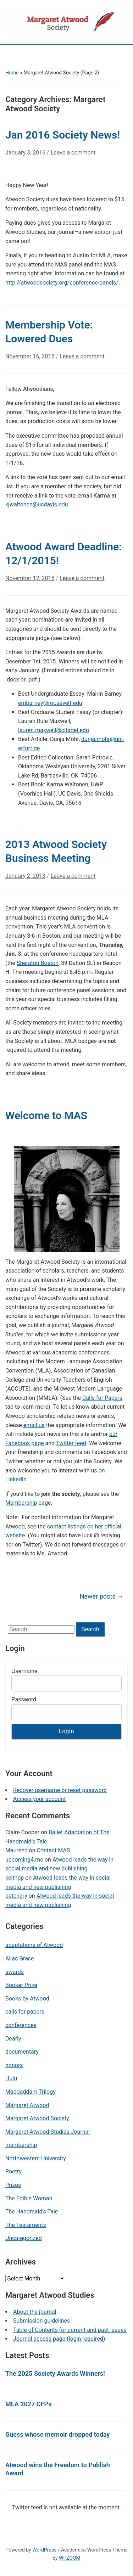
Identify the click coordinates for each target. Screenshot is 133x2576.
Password (23, 1699)
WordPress (44, 2550)
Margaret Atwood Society (37, 2118)
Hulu (11, 2078)
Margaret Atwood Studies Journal (47, 2131)
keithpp (14, 1877)
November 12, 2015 (30, 578)
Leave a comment (73, 152)
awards (14, 1972)
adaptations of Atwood (34, 1945)
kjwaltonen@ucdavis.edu (36, 504)
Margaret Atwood (27, 2105)
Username (24, 1671)
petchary (16, 1895)
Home (12, 72)
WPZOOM (70, 2558)
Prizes (13, 2185)
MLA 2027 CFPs (28, 2404)
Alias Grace (19, 1958)
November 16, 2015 (30, 356)
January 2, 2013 (25, 875)
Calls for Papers (102, 1397)
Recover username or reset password (60, 1790)
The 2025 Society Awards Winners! (55, 2373)
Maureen (16, 1850)
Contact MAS (53, 1850)
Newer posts (101, 1596)
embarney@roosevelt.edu (50, 703)
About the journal (34, 2311)
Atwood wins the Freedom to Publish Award (57, 2469)
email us (34, 1425)
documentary (22, 2051)
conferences (21, 2025)
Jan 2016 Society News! (62, 135)
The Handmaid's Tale (31, 2211)
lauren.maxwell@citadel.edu (53, 730)
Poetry (13, 2171)
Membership (21, 1502)
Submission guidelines (41, 2320)
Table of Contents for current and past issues (70, 2330)
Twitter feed (71, 1443)
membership (21, 2145)
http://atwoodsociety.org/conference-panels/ (61, 282)
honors (14, 2065)
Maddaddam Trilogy (30, 2091)
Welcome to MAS (46, 1115)
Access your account (39, 1799)
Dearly (13, 2038)
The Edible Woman (28, 2198)
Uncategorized (23, 2238)
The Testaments (25, 2225)
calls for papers (24, 2011)
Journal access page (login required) (59, 2338)
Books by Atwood (27, 1998)
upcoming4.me (24, 1859)
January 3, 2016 (25, 152)
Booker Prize (21, 1985)
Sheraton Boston (38, 963)
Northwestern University (35, 2158)
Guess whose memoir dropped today (57, 2434)
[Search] (41, 1629)
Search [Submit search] (90, 1629)
